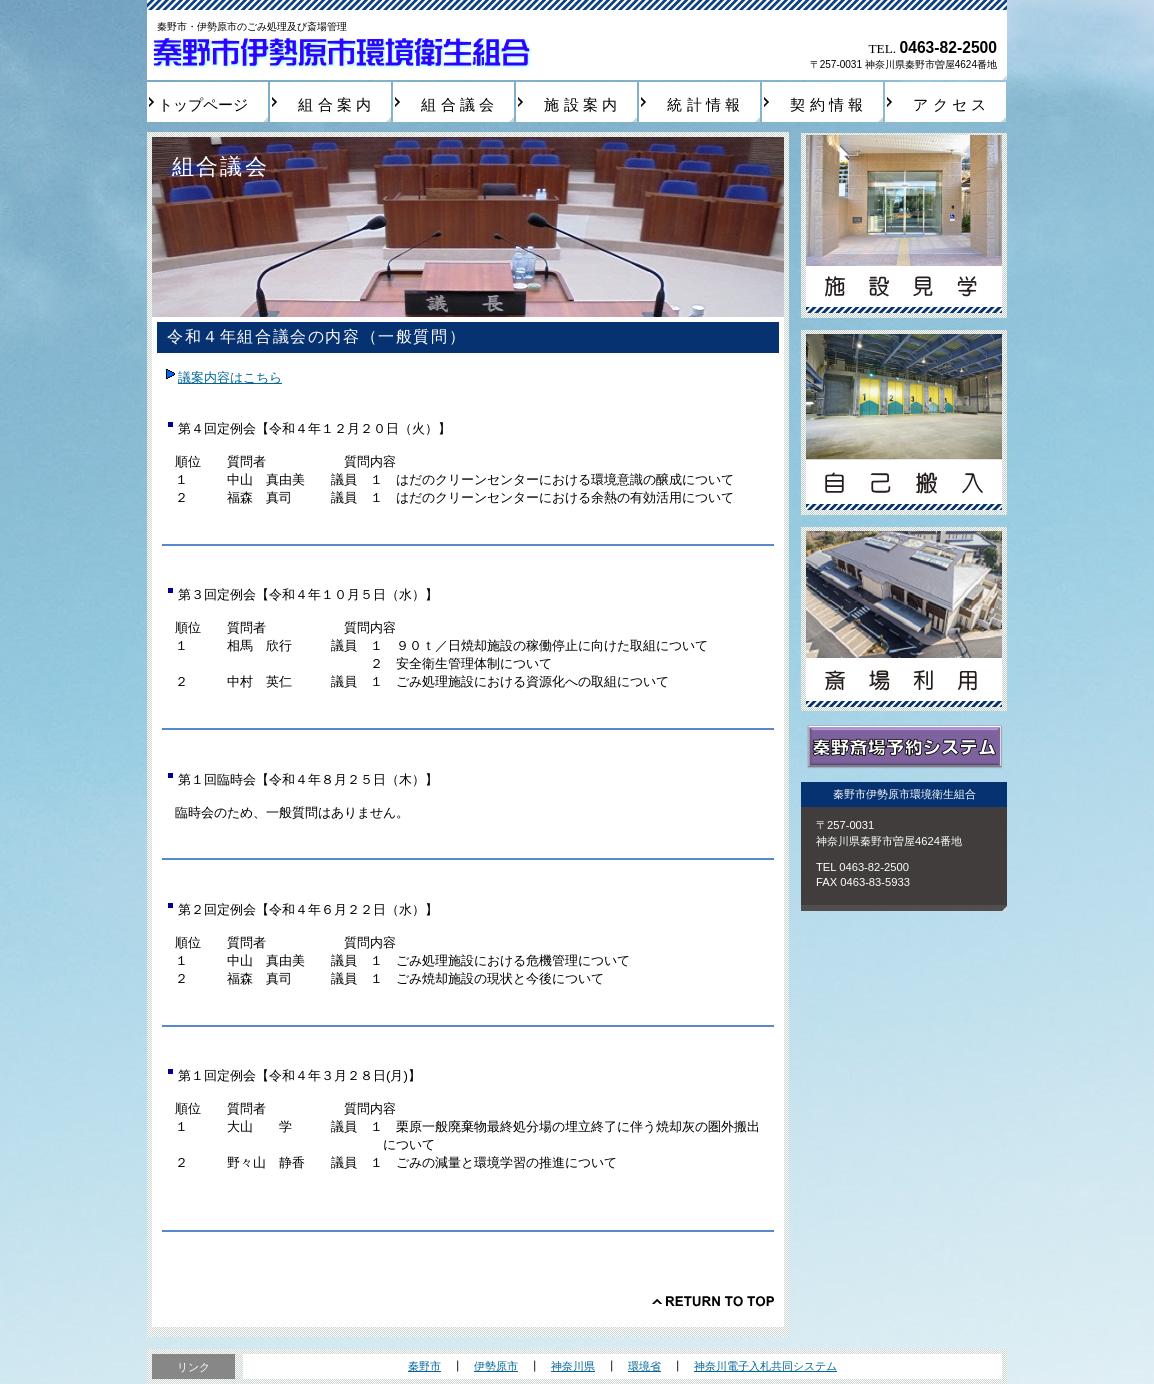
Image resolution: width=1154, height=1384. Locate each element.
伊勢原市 (496, 1366)
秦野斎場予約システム (904, 747)
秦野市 (424, 1366)
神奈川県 (573, 1366)
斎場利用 (904, 619)
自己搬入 (904, 422)
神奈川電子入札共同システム (765, 1366)
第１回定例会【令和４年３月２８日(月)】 (299, 1075)
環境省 (644, 1366)
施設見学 (904, 225)
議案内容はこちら (230, 377)
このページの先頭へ (713, 1301)
